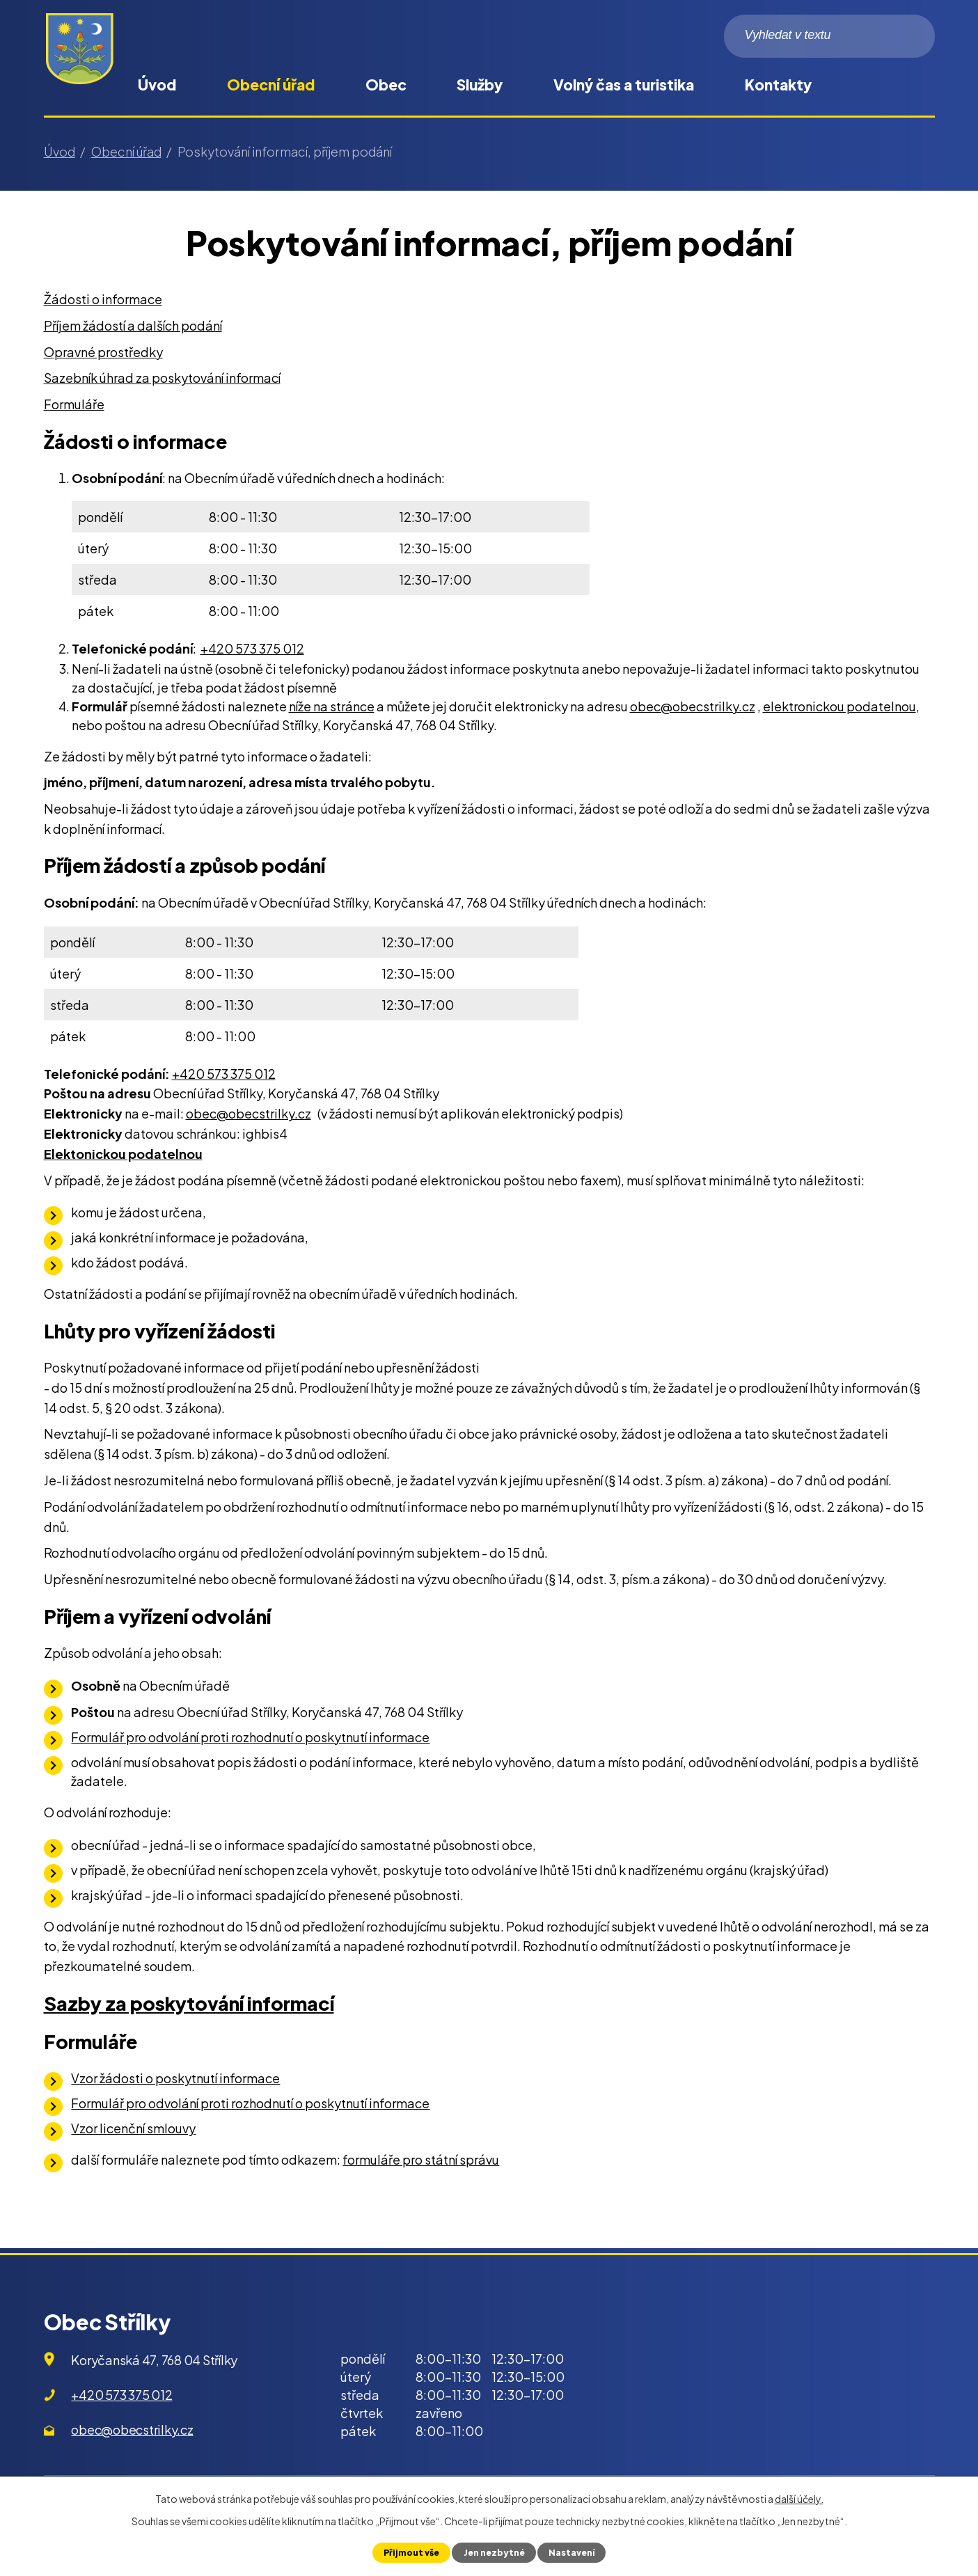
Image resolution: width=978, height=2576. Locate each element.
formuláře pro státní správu (420, 2159)
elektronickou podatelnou (839, 706)
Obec (386, 84)
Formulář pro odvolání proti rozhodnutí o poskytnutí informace (250, 1737)
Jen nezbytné (494, 2552)
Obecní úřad (271, 84)
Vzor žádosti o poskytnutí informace (175, 2078)
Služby (480, 84)
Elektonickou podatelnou (123, 1154)
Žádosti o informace (103, 299)
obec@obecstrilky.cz (692, 706)
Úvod (157, 84)
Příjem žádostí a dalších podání (133, 325)
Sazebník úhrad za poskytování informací (162, 378)
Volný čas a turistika (623, 84)
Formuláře (74, 404)
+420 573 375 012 (252, 648)
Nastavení (573, 2552)
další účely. (799, 2498)
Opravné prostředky (103, 352)
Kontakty (778, 84)
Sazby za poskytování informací (189, 2003)
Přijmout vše (409, 2552)
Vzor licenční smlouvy (133, 2128)
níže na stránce (331, 706)
